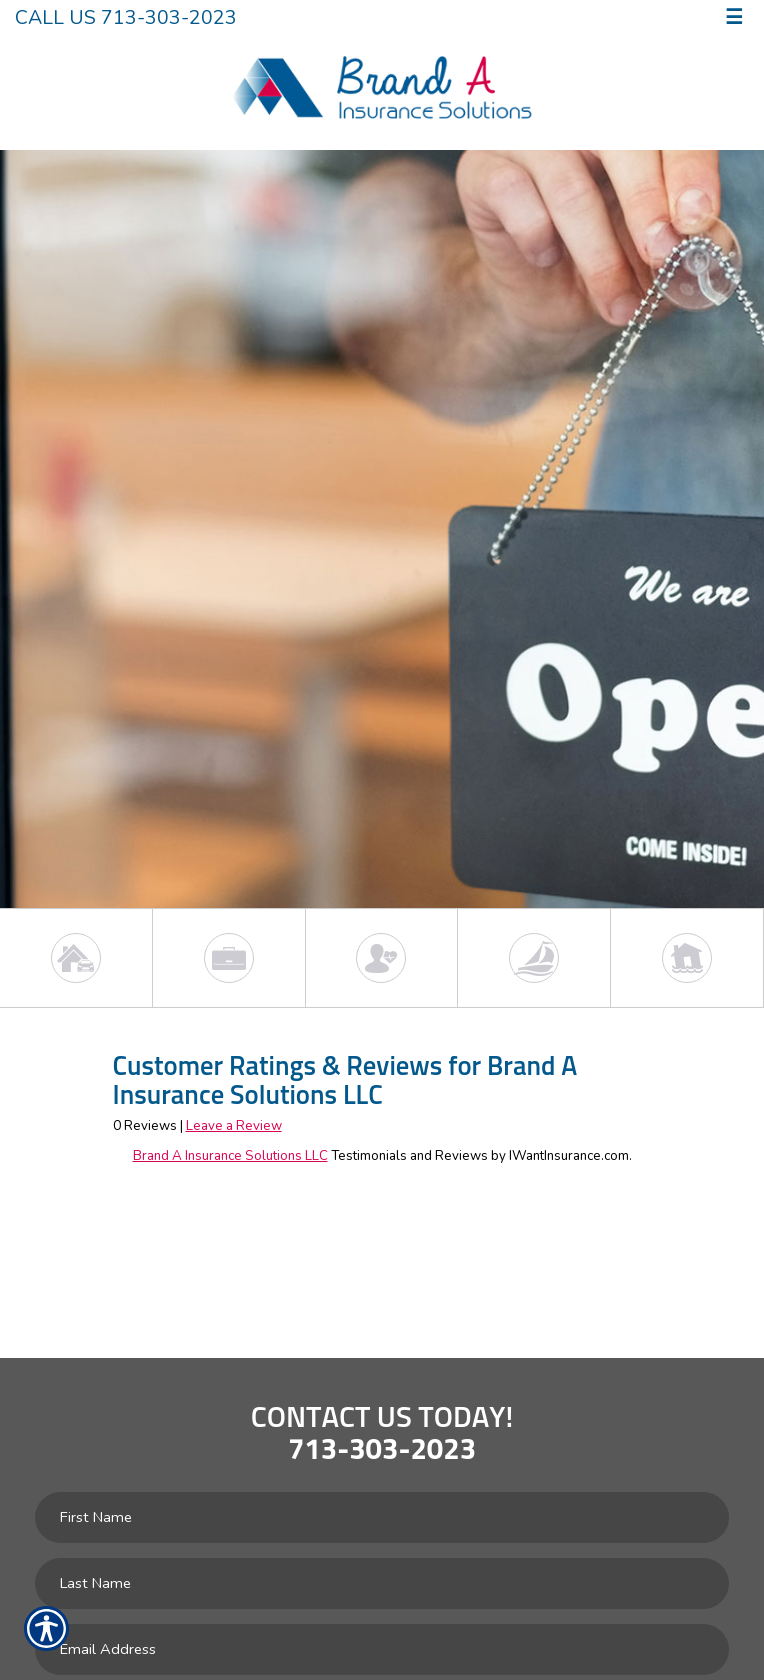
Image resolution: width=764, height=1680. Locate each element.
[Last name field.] (382, 1583)
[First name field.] (382, 1517)
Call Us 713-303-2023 (126, 17)
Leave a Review (234, 1126)
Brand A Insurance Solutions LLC (230, 1156)
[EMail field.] (382, 1649)
